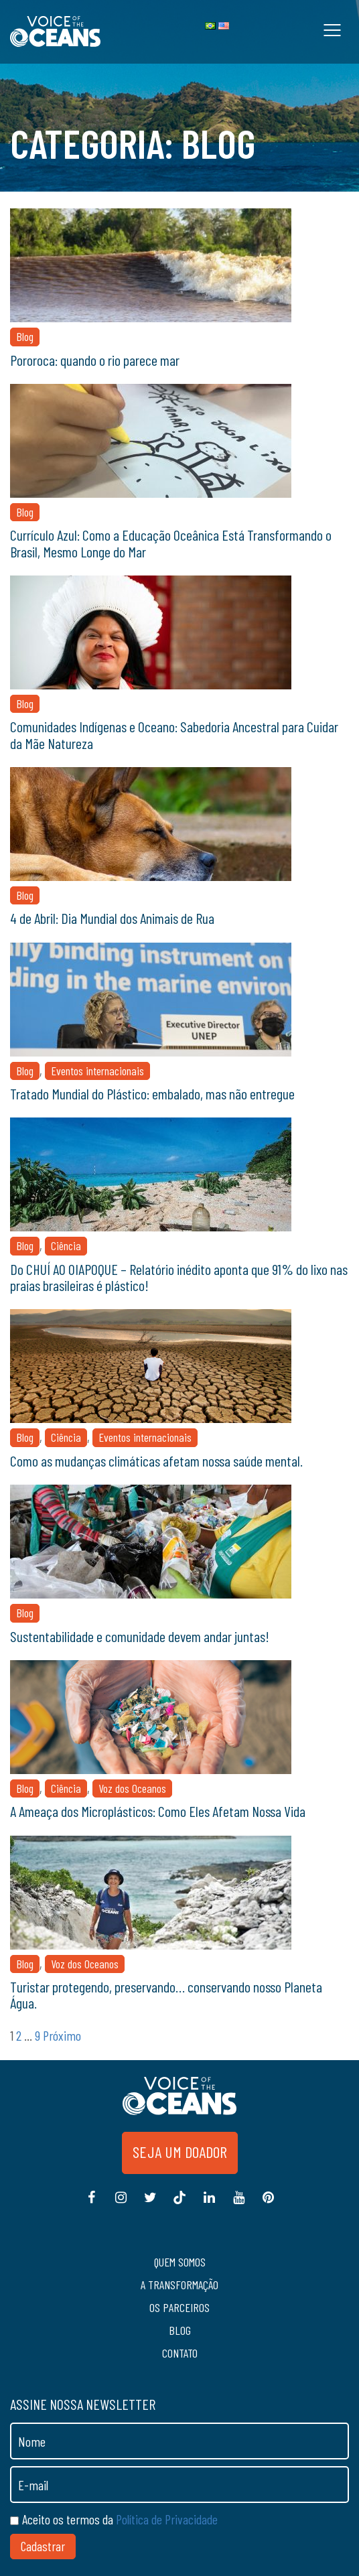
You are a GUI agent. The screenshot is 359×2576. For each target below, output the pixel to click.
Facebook (91, 2204)
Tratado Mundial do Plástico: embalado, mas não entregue (152, 1093)
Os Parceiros (179, 2307)
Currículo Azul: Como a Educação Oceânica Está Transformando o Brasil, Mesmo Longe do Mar (171, 542)
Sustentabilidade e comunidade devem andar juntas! (139, 1636)
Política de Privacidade (167, 2519)
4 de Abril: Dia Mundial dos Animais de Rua (112, 918)
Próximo (62, 2035)
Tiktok (179, 2204)
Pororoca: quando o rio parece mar (95, 359)
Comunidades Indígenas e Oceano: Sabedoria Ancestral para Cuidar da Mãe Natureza (174, 734)
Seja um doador (180, 2151)
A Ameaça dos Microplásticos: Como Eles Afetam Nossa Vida (157, 1811)
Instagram (120, 2204)
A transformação (179, 2284)
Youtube (238, 2204)
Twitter (150, 2204)
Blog (24, 336)
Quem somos (180, 2261)
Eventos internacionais (97, 1070)
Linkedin (209, 2204)
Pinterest (268, 2204)
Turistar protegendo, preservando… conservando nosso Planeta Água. (166, 1994)
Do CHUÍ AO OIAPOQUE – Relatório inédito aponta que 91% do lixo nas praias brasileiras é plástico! (179, 1277)
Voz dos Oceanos (132, 1788)
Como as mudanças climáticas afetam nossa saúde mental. (156, 1460)
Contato (180, 2353)
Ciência (66, 1245)
